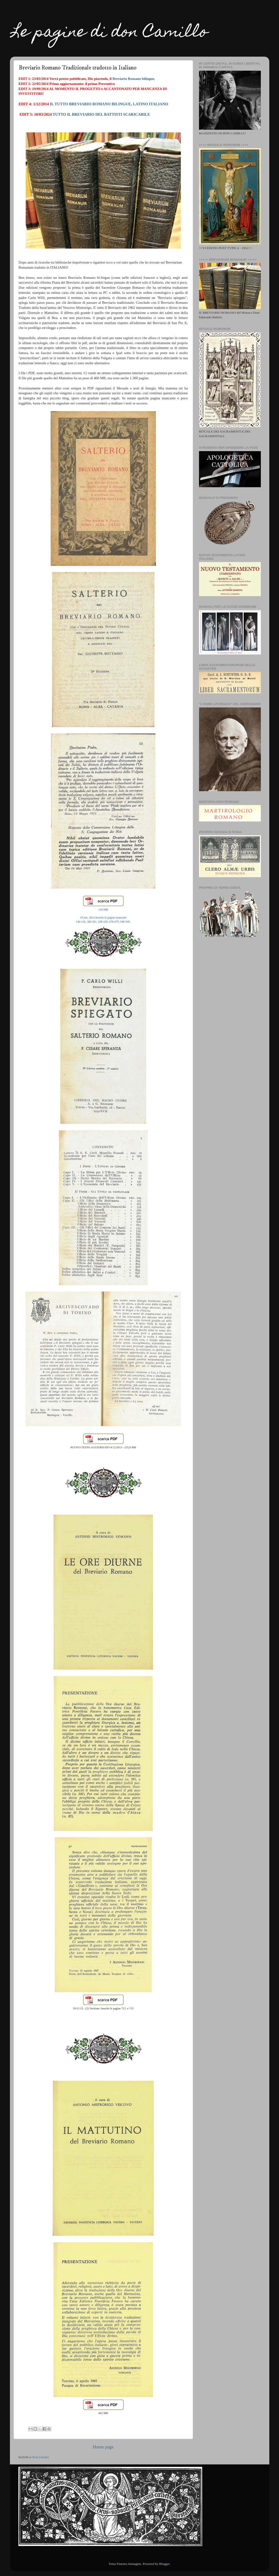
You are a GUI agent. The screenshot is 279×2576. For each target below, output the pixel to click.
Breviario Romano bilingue (133, 79)
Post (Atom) (40, 2457)
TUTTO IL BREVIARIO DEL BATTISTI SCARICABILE (101, 114)
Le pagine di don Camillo (109, 33)
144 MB (103, 909)
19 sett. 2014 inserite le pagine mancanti (103, 917)
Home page (103, 2446)
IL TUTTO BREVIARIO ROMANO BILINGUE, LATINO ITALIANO (109, 104)
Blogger (164, 2564)
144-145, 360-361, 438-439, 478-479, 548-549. (103, 921)
